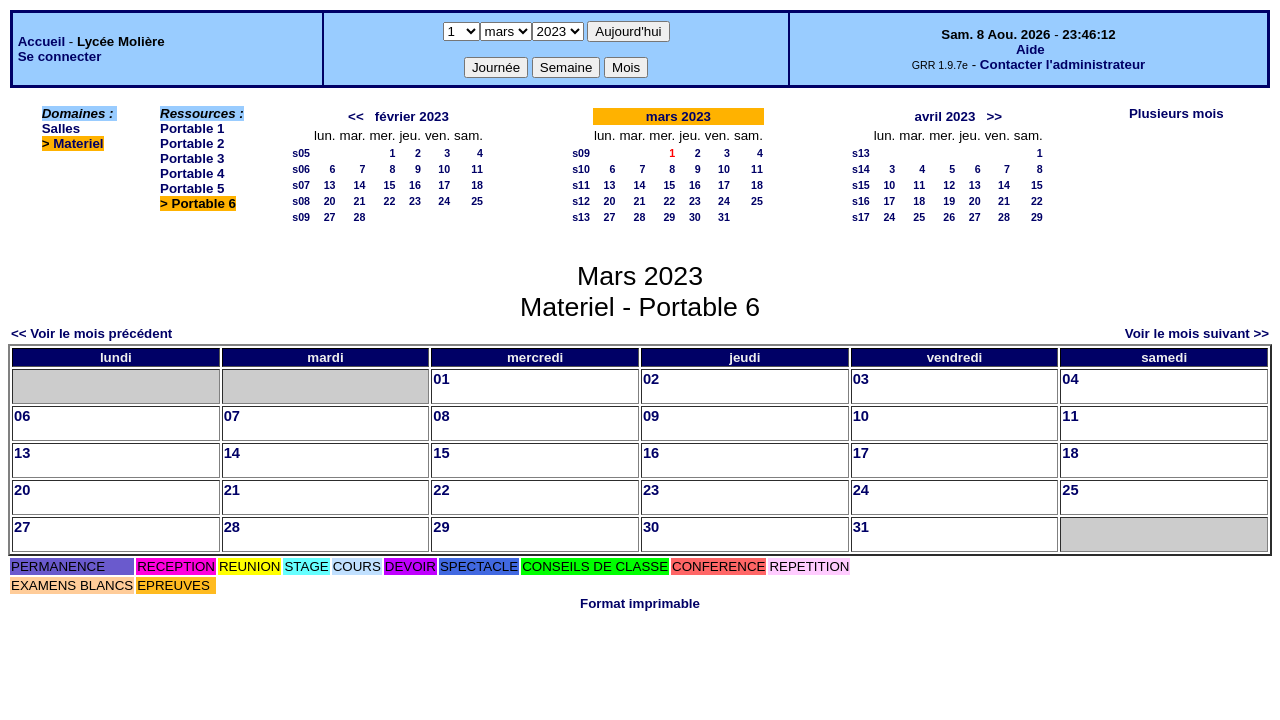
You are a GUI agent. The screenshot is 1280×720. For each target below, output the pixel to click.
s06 (301, 169)
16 (415, 185)
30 (695, 217)
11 (477, 169)
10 (444, 169)
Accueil (41, 41)
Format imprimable (640, 603)
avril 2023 (945, 116)
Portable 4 (192, 173)
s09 (301, 217)
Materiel (78, 143)
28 (360, 217)
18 (477, 185)
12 (949, 185)
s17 (861, 217)
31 (724, 217)
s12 (581, 201)
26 (949, 217)
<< (356, 116)
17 (444, 185)
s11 (581, 185)
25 (477, 201)
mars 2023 (678, 116)
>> (994, 116)
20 (330, 201)
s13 (581, 217)
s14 (861, 169)
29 (669, 217)
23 (415, 201)
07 (232, 416)
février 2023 (412, 116)
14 (360, 185)
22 (390, 201)
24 (444, 201)
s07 (301, 185)
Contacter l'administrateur (1062, 64)
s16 (861, 201)
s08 (301, 201)
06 (22, 416)
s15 (861, 185)
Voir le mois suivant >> (1197, 333)
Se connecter (60, 56)
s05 (301, 153)
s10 (581, 169)
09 (651, 416)
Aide (1030, 49)
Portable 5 (192, 188)
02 (651, 379)
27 (330, 217)
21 (360, 201)
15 (390, 185)
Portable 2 (192, 143)
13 (330, 185)
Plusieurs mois (1176, 113)
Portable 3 (192, 158)
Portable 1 (192, 128)
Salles (61, 128)
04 (1070, 379)
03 (861, 379)
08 (441, 416)
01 (441, 379)
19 (949, 201)
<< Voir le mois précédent (91, 333)
